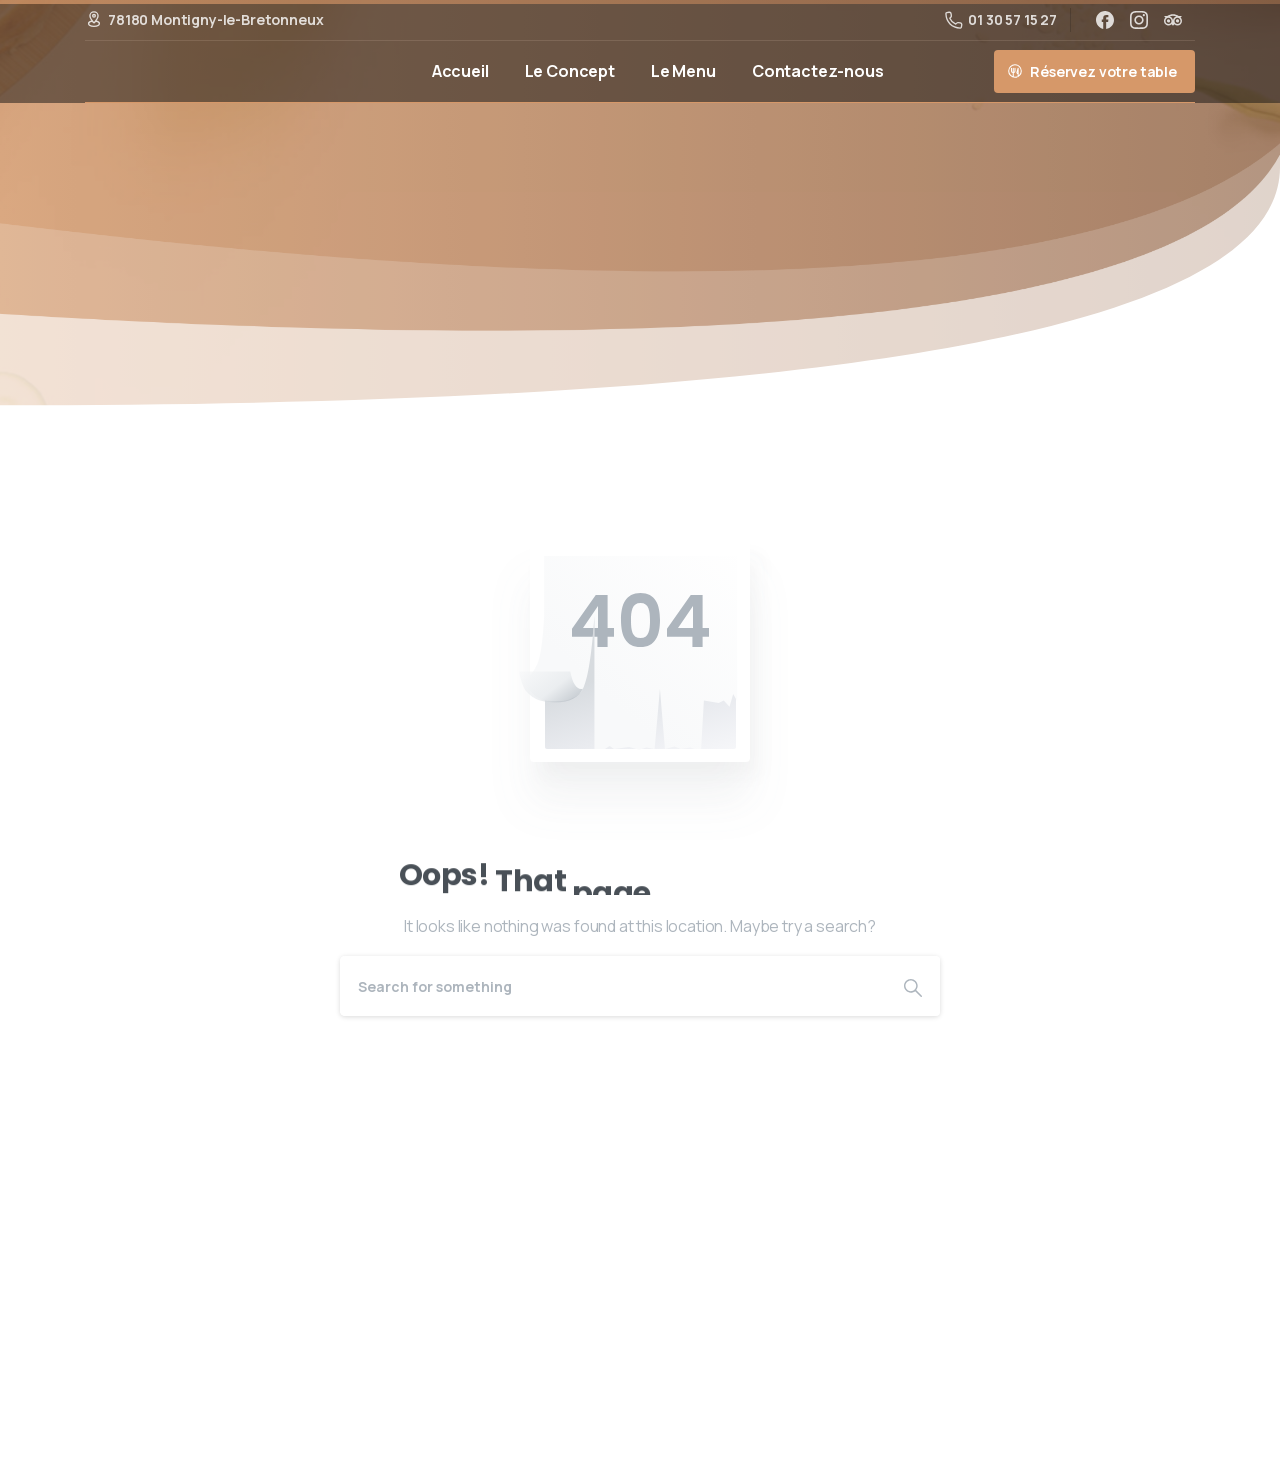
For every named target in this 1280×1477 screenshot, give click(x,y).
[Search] (613, 986)
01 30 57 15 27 (1001, 19)
